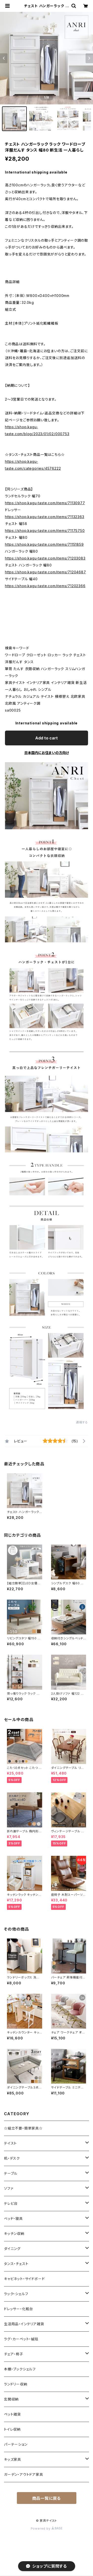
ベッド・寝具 (13, 2218)
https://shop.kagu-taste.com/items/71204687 (45, 572)
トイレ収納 (12, 2429)
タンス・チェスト (16, 2264)
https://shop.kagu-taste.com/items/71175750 (45, 530)
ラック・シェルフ (16, 2294)
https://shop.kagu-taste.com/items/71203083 (45, 558)
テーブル (10, 2173)
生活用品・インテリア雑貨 (24, 2324)
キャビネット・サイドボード (24, 2279)
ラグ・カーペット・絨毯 (21, 2339)
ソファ (8, 2188)
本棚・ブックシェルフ (20, 2369)
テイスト (10, 2143)
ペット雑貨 (12, 2414)
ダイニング (12, 2249)
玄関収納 (11, 2399)
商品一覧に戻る (46, 2498)
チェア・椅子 (13, 2354)
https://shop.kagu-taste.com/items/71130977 (45, 503)
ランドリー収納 (15, 2384)
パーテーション (16, 2444)
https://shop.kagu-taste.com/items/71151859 (44, 544)
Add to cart (46, 738)
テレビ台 (11, 2203)
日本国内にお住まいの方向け (46, 753)
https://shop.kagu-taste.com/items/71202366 (45, 586)
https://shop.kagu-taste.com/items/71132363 (44, 517)
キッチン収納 (14, 2233)
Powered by (46, 2528)
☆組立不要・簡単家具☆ (23, 2128)
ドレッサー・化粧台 (18, 2309)
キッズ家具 (12, 2459)
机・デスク (12, 2158)
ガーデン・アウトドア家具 (23, 2474)
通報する (82, 1422)
